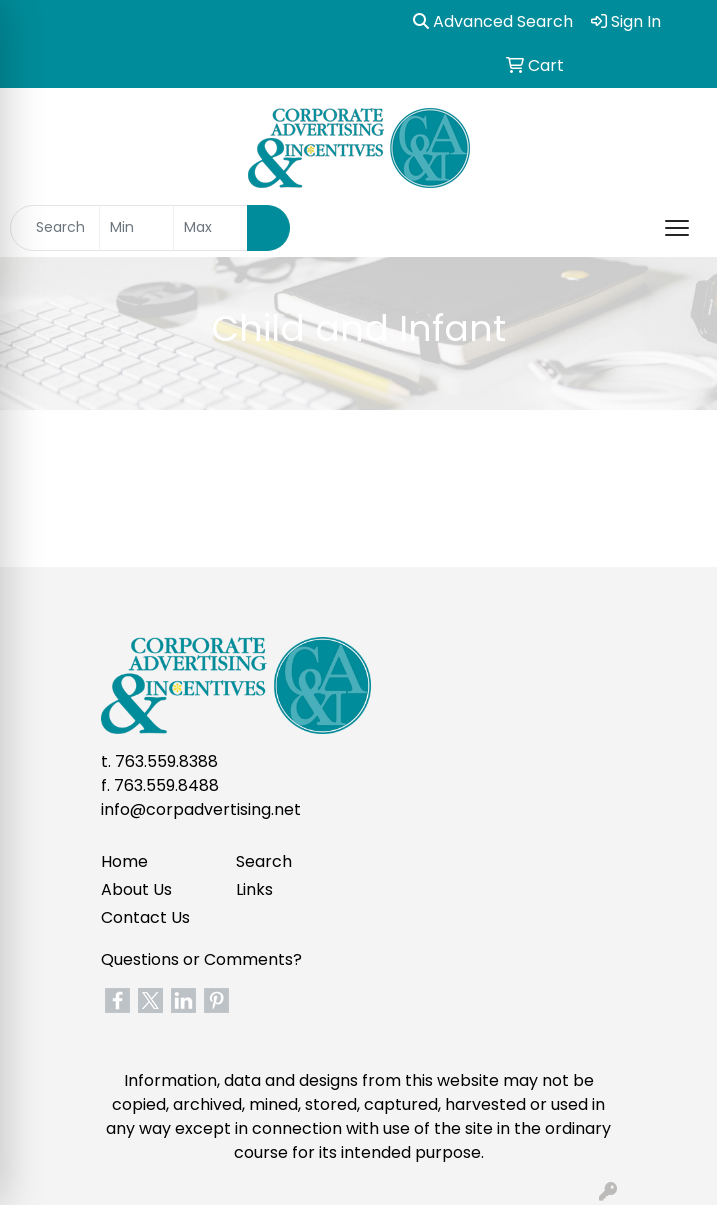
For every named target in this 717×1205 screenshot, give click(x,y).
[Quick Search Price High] (210, 228)
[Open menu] (677, 228)
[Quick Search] (55, 228)
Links (254, 889)
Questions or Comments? (201, 959)
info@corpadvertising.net (201, 809)
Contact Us (145, 917)
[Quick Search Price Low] (136, 228)
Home (124, 861)
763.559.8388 (166, 761)
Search (264, 861)
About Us (136, 889)
